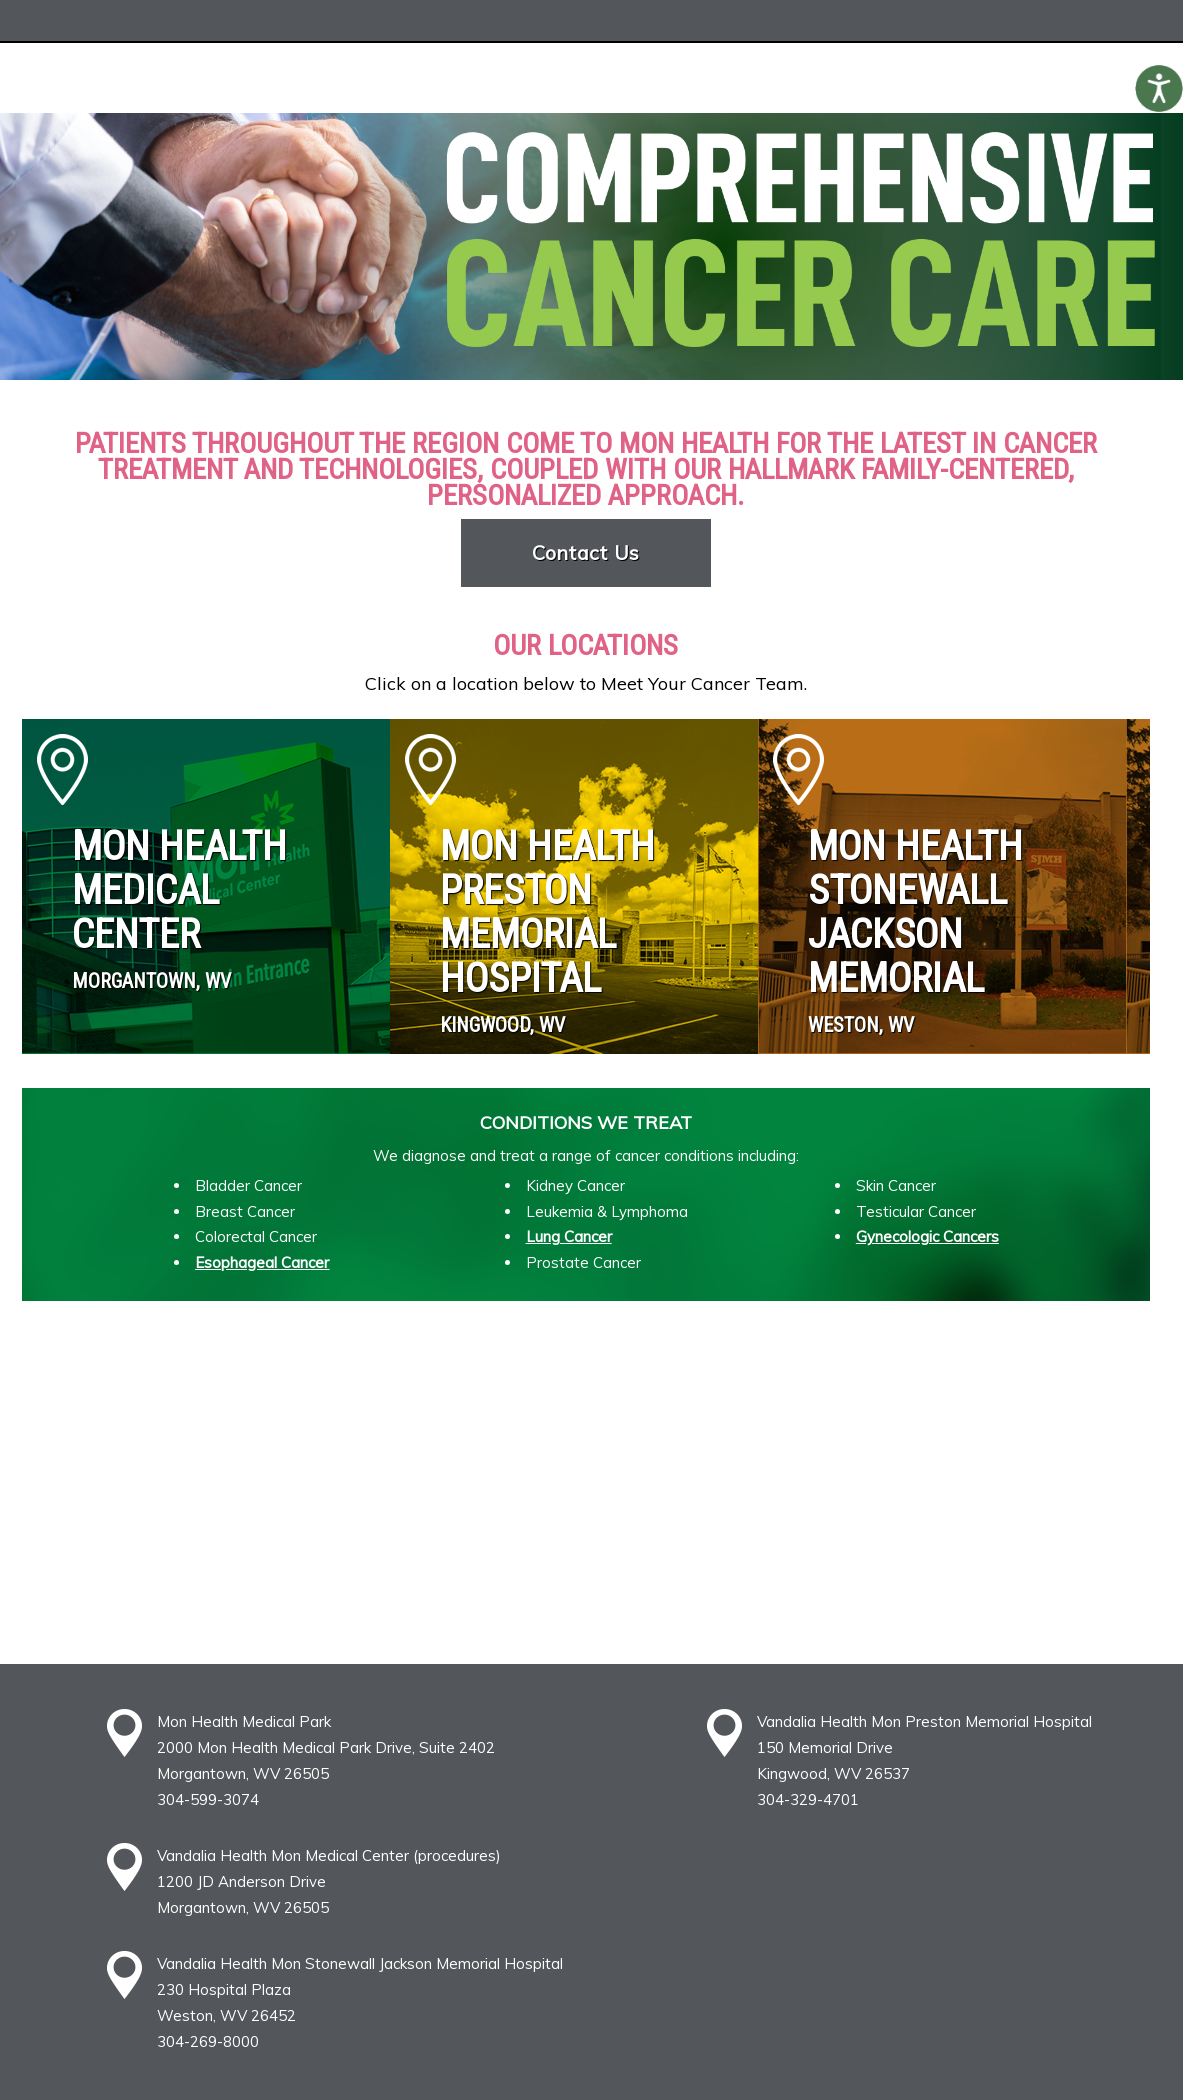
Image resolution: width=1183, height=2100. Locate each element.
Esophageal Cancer (262, 1262)
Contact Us (586, 552)
